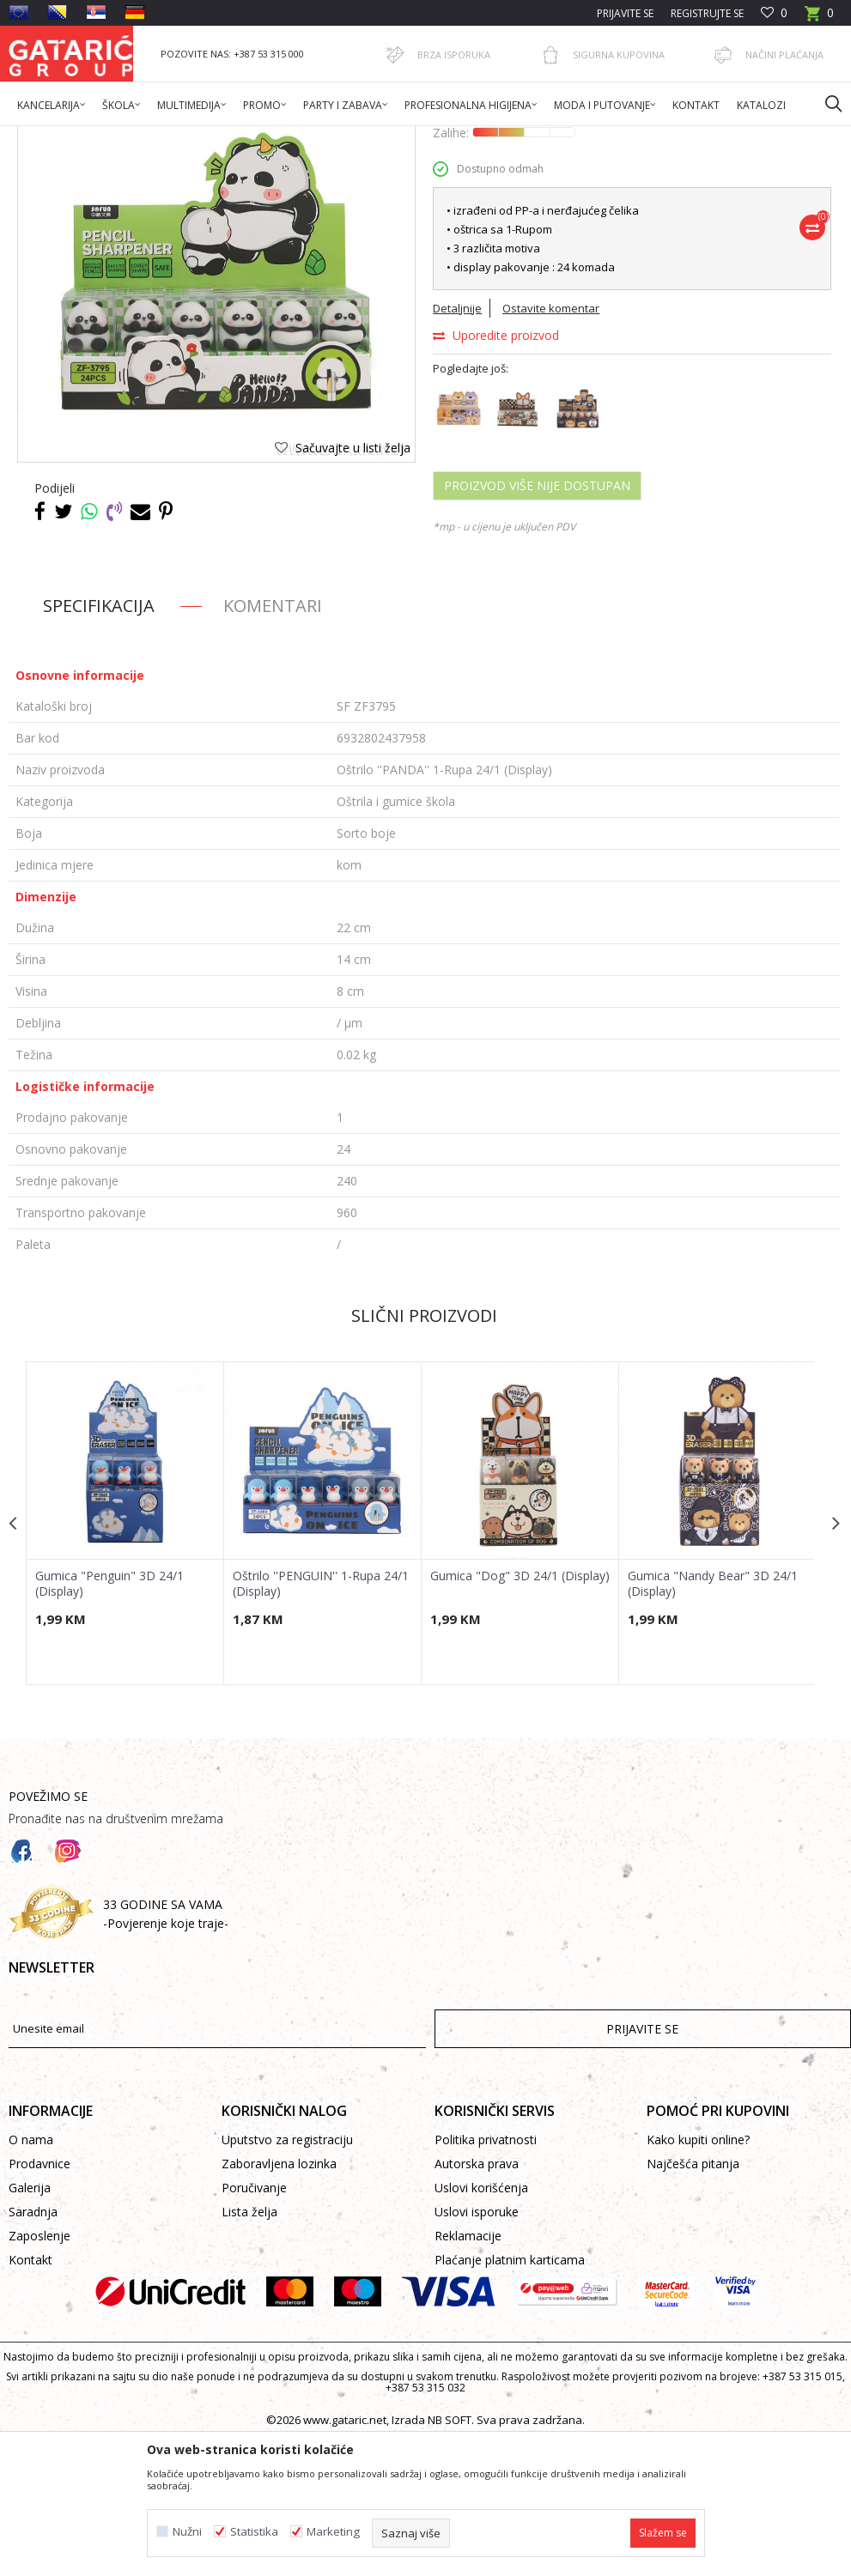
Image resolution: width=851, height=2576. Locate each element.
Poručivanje (254, 2326)
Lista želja (249, 2350)
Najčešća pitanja (693, 2302)
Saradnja (33, 2350)
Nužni (187, 2531)
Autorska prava (477, 2302)
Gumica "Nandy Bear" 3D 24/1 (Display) (710, 1720)
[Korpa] (819, 18)
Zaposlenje (39, 2374)
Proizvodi (178, 137)
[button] (825, 103)
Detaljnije (456, 445)
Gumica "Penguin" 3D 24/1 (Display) (109, 1720)
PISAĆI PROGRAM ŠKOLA (310, 137)
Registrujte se (707, 13)
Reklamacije (468, 2374)
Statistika (254, 2531)
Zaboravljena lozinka (279, 2302)
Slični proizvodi (423, 1452)
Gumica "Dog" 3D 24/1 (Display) (492, 1720)
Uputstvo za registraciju (287, 2278)
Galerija (30, 2326)
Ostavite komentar (550, 445)
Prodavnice (39, 2302)
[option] (125, 1660)
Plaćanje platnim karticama (510, 2398)
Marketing (333, 2531)
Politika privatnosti (486, 2278)
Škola (226, 137)
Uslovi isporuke (477, 2350)
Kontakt (30, 2398)
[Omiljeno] (774, 13)
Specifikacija (99, 743)
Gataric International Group (76, 137)
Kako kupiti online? (698, 2278)
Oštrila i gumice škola (433, 137)
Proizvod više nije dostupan (536, 623)
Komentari (272, 743)
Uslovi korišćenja (481, 2326)
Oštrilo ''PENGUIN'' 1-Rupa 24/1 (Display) (320, 1720)
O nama (31, 2278)
